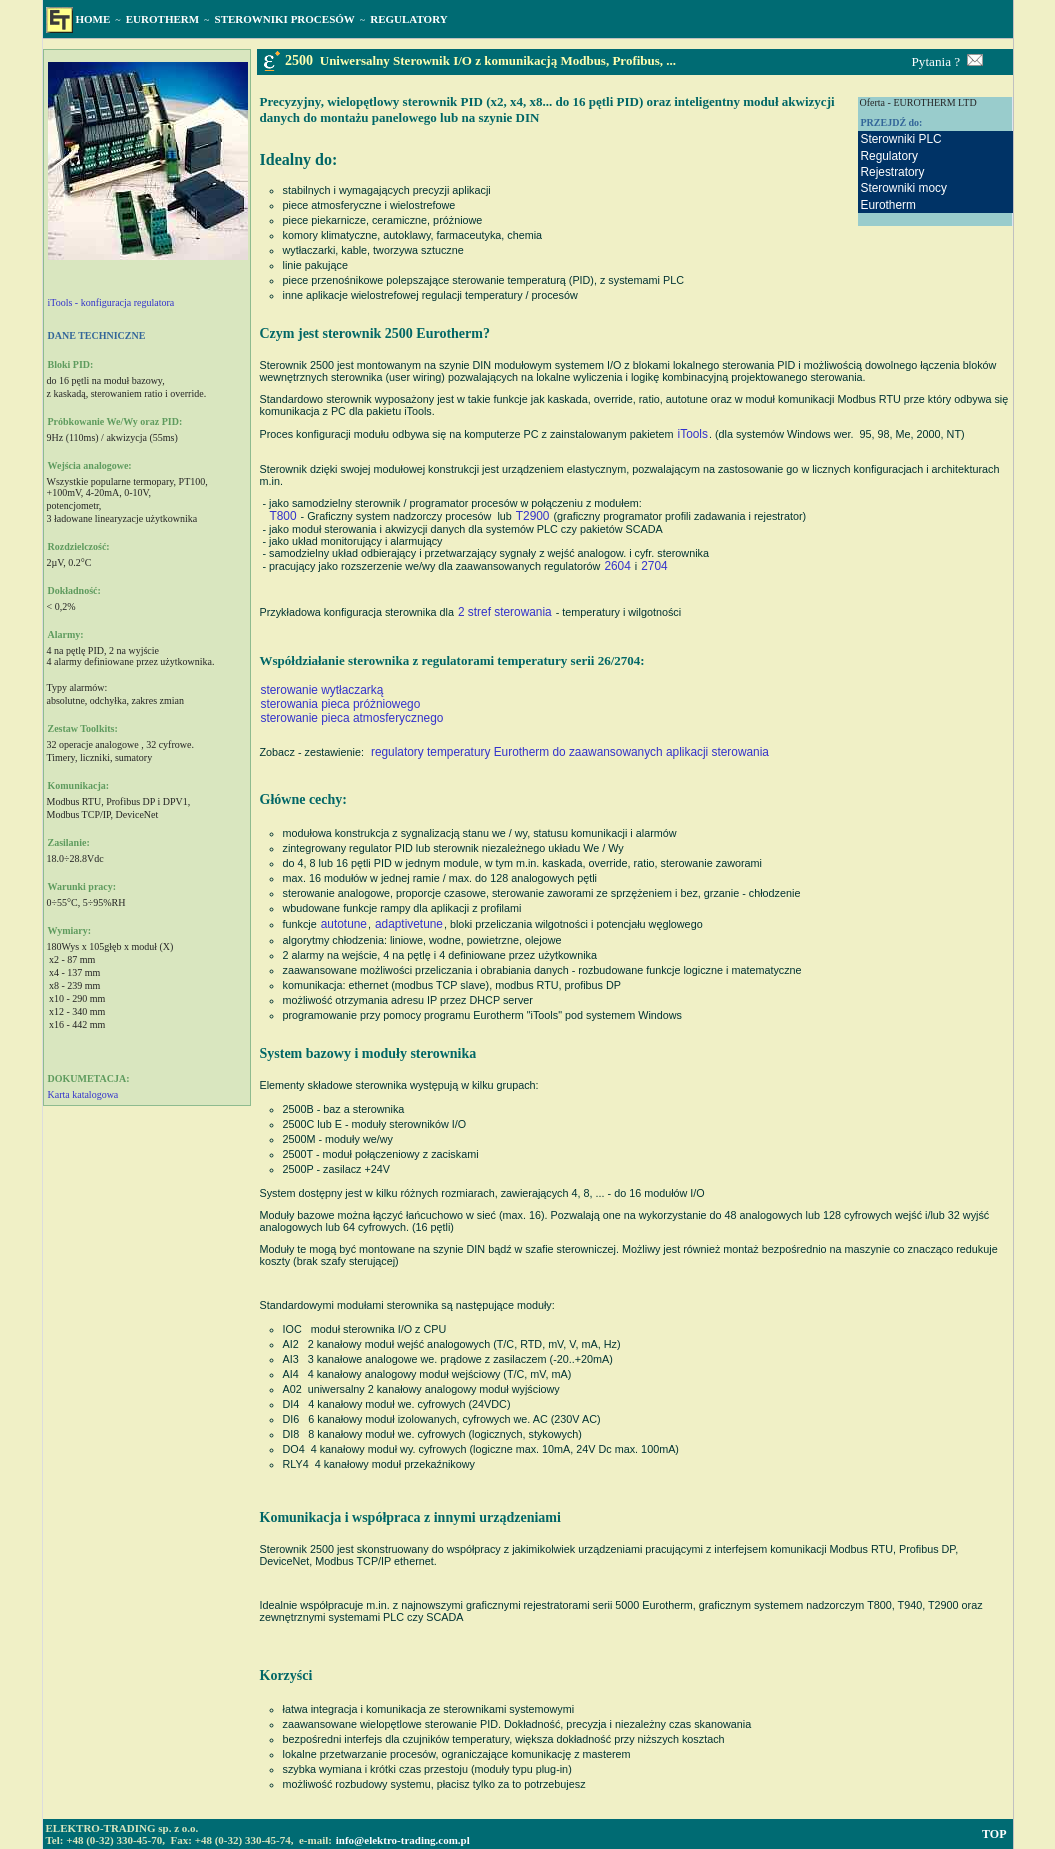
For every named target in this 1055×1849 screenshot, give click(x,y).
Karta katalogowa (83, 1094)
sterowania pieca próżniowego (341, 704)
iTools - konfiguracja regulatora (111, 302)
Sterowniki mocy (903, 188)
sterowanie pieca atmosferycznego (352, 718)
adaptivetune (409, 924)
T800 (283, 516)
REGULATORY (408, 19)
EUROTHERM (162, 19)
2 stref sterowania (505, 612)
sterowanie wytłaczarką (322, 690)
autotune (344, 924)
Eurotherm (887, 205)
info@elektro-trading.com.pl (403, 1840)
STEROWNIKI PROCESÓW (285, 19)
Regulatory (888, 156)
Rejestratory (892, 172)
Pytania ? (936, 61)
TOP (994, 1834)
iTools (693, 434)
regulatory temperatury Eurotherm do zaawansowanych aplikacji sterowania (570, 752)
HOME (93, 19)
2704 (654, 566)
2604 (617, 566)
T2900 (533, 516)
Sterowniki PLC (900, 139)
